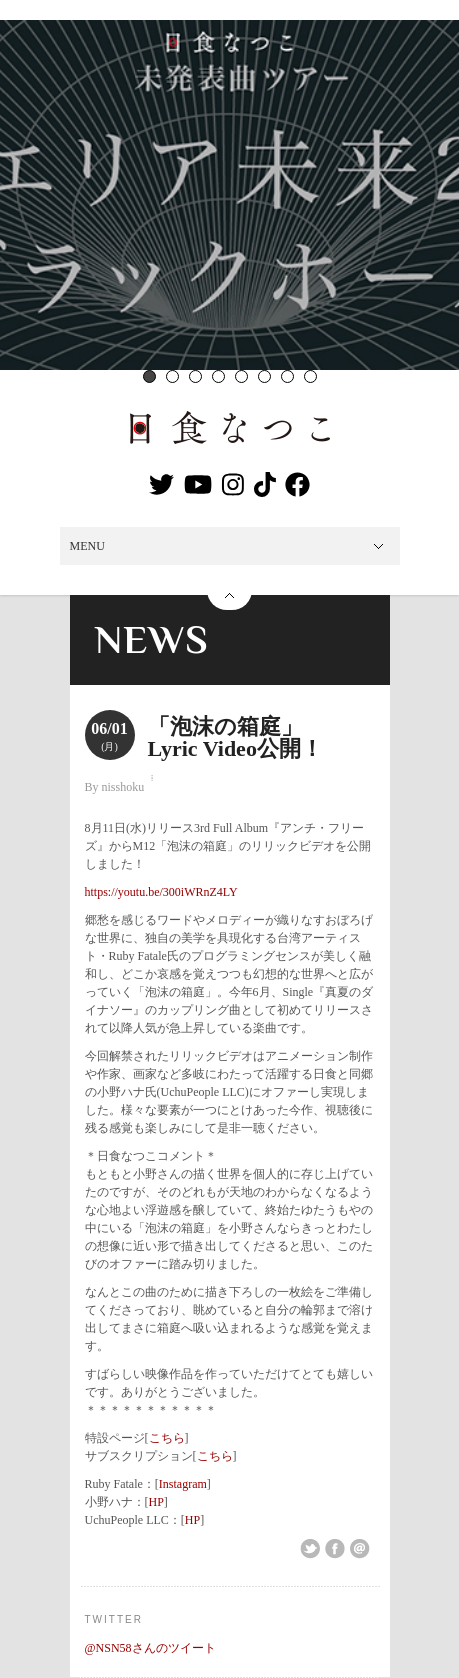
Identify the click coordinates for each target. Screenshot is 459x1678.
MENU (87, 546)
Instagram (183, 1484)
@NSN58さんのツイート (150, 1648)
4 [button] (218, 376)
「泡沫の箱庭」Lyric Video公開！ (235, 737)
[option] (229, 195)
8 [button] (310, 376)
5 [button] (241, 376)
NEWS (152, 639)
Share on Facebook (335, 1549)
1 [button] (149, 376)
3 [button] (195, 376)
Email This (360, 1549)
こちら (167, 1438)
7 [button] (287, 376)
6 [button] (264, 376)
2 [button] (172, 376)
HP (156, 1502)
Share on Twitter (310, 1549)
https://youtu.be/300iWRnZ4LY (161, 892)
